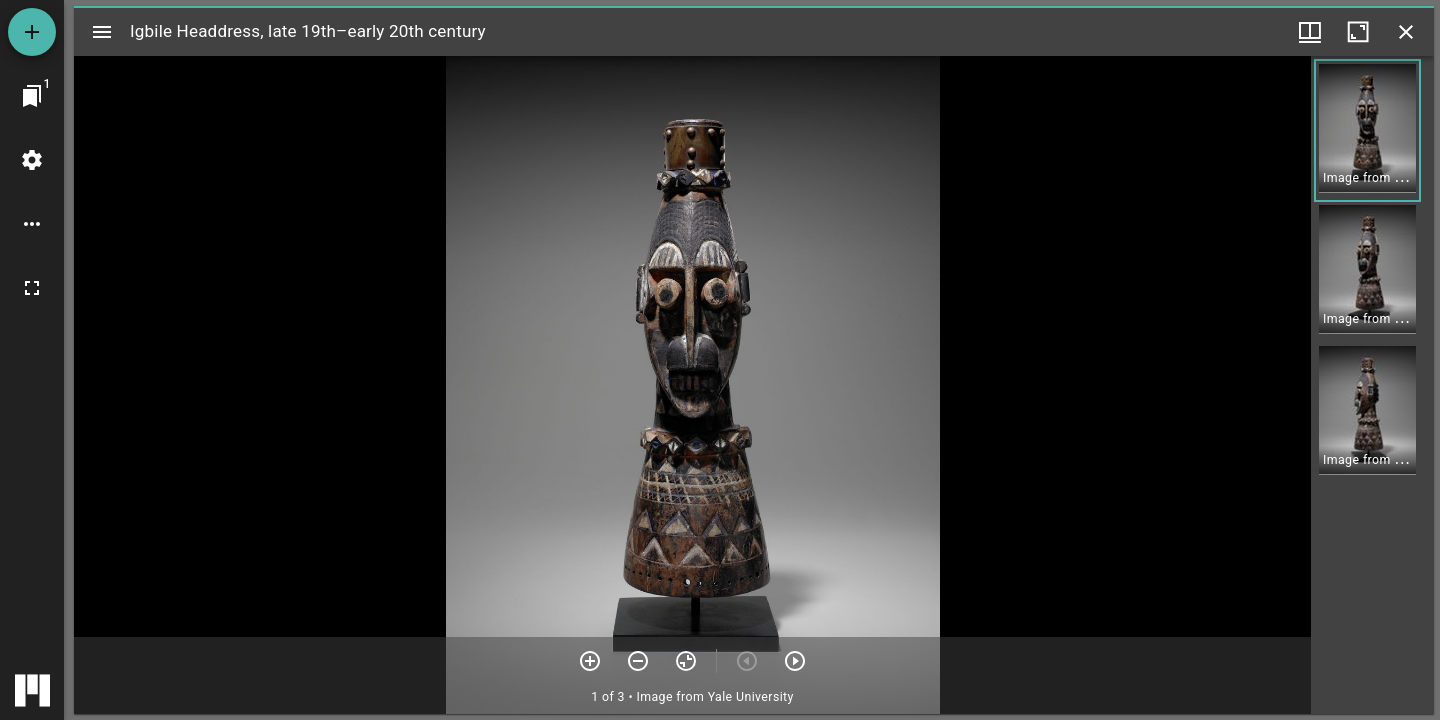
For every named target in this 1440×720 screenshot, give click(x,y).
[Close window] (1406, 32)
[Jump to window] (32, 96)
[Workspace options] (32, 224)
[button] (1367, 130)
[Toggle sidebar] (102, 32)
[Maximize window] (1358, 32)
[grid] (1372, 385)
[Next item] (795, 661)
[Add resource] (32, 32)
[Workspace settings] (32, 160)
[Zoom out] (638, 661)
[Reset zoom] (686, 661)
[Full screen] (32, 288)
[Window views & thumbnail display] (1310, 32)
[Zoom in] (590, 661)
